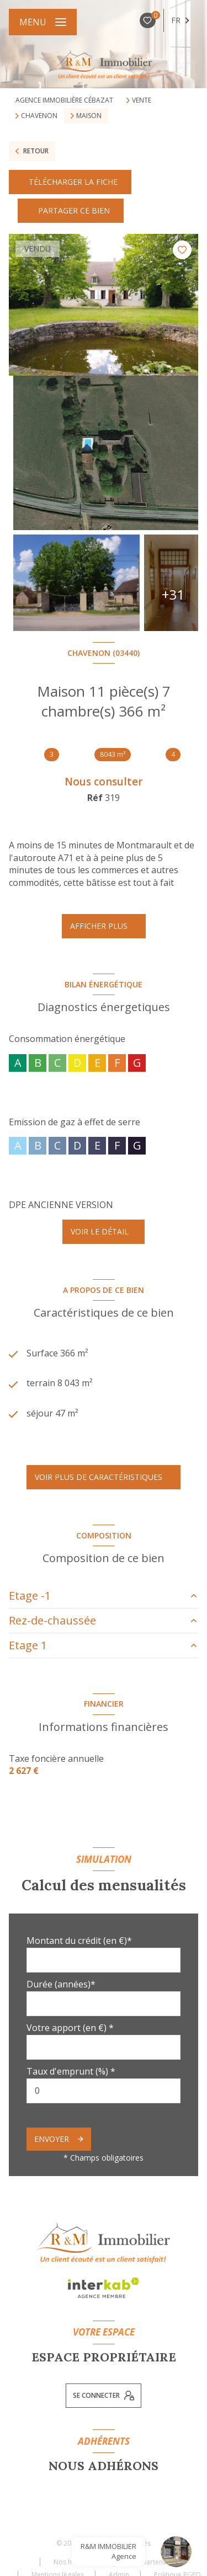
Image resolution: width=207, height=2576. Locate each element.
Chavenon (39, 116)
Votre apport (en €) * (70, 2028)
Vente (141, 100)
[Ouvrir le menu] (43, 22)
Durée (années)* (60, 1984)
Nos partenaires (153, 2562)
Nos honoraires (78, 2562)
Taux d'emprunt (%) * (70, 2071)
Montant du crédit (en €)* (79, 1940)
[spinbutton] (103, 2090)
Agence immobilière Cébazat (64, 100)
